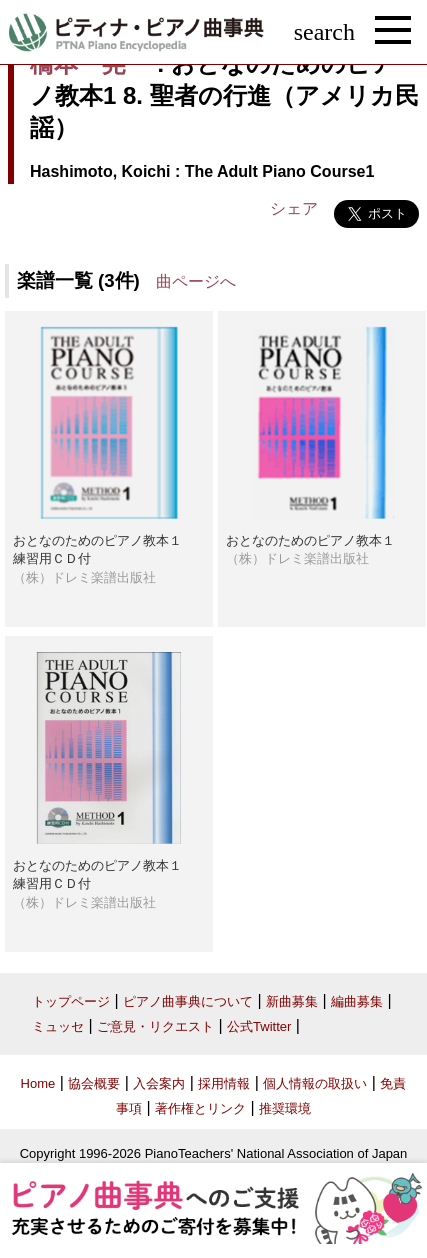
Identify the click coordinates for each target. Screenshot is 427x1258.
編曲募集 (357, 1001)
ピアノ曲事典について (188, 1001)
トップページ (71, 1001)
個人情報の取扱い (315, 1083)
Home (38, 1083)
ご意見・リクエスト (155, 1026)
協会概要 (94, 1083)
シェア (294, 208)
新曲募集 (292, 1001)
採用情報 (224, 1083)
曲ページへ (196, 281)
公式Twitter (259, 1026)
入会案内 (159, 1083)
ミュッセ (58, 1026)
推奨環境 (285, 1108)
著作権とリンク (200, 1108)
